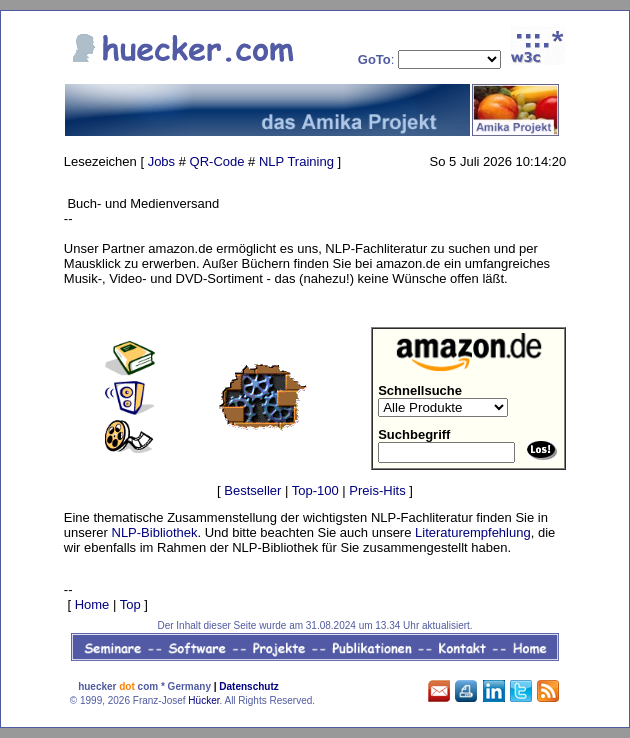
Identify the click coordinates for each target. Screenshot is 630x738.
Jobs (161, 161)
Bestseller (252, 490)
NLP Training (296, 161)
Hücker (203, 700)
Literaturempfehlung (473, 532)
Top (130, 604)
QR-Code (217, 161)
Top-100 (315, 490)
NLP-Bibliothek (155, 532)
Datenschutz (248, 686)
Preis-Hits (377, 490)
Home (92, 604)
